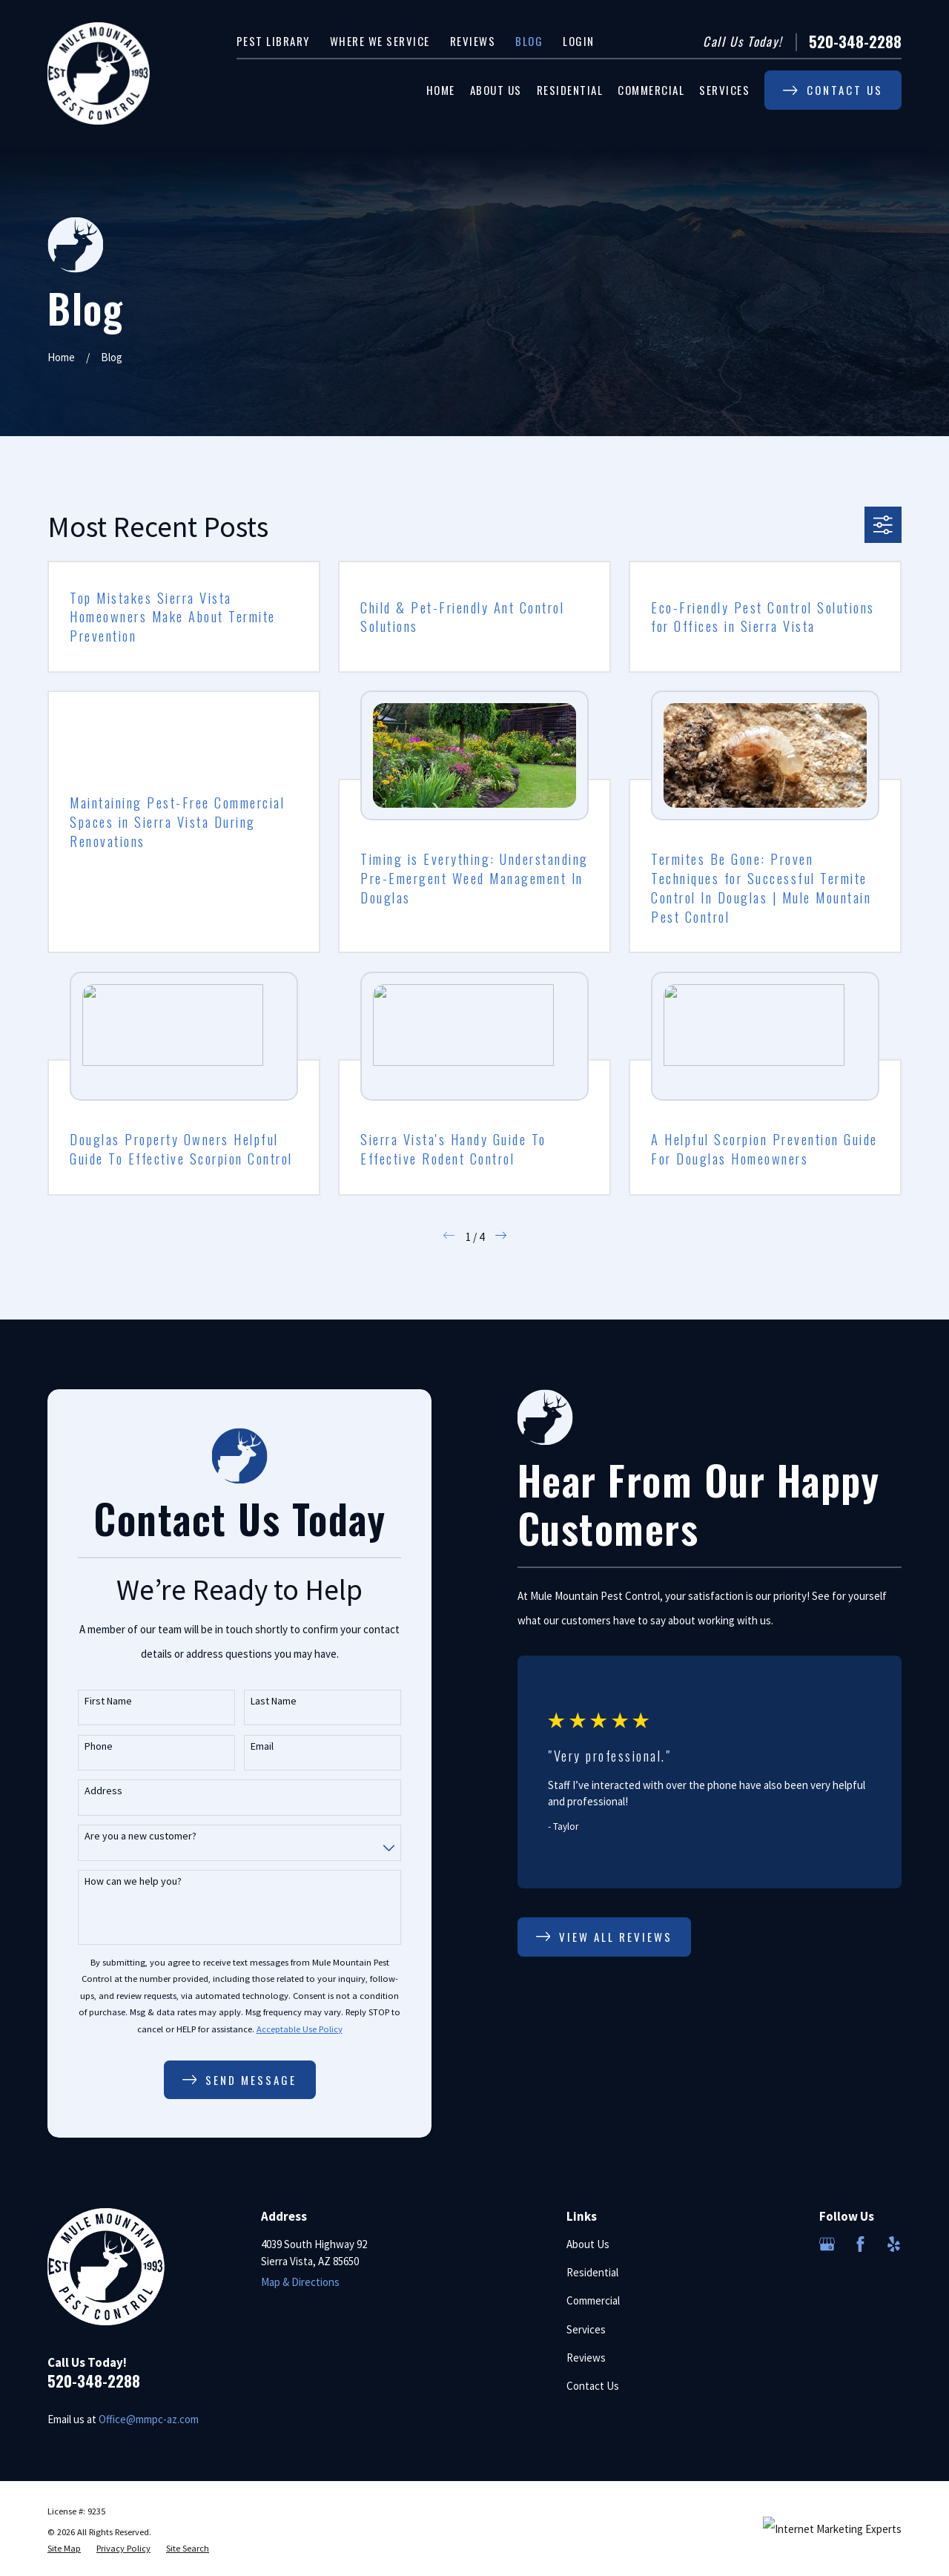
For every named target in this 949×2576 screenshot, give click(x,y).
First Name (92, 1701)
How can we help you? (117, 1881)
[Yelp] (894, 2244)
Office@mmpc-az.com (149, 2419)
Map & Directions (300, 2282)
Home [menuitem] (440, 90)
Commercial (593, 2300)
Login (579, 41)
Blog (529, 41)
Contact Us (592, 2386)
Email (246, 1746)
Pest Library (273, 41)
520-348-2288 (855, 41)
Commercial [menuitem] (651, 90)
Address (88, 1791)
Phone (83, 1746)
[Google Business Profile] (827, 2244)
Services (586, 2329)
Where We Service (380, 41)
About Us (587, 2244)
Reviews (473, 41)
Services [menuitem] (724, 90)
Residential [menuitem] (570, 90)
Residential (592, 2272)
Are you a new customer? (125, 1836)
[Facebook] (860, 2244)
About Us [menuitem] (496, 90)
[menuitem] (64, 2549)
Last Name (258, 1701)
